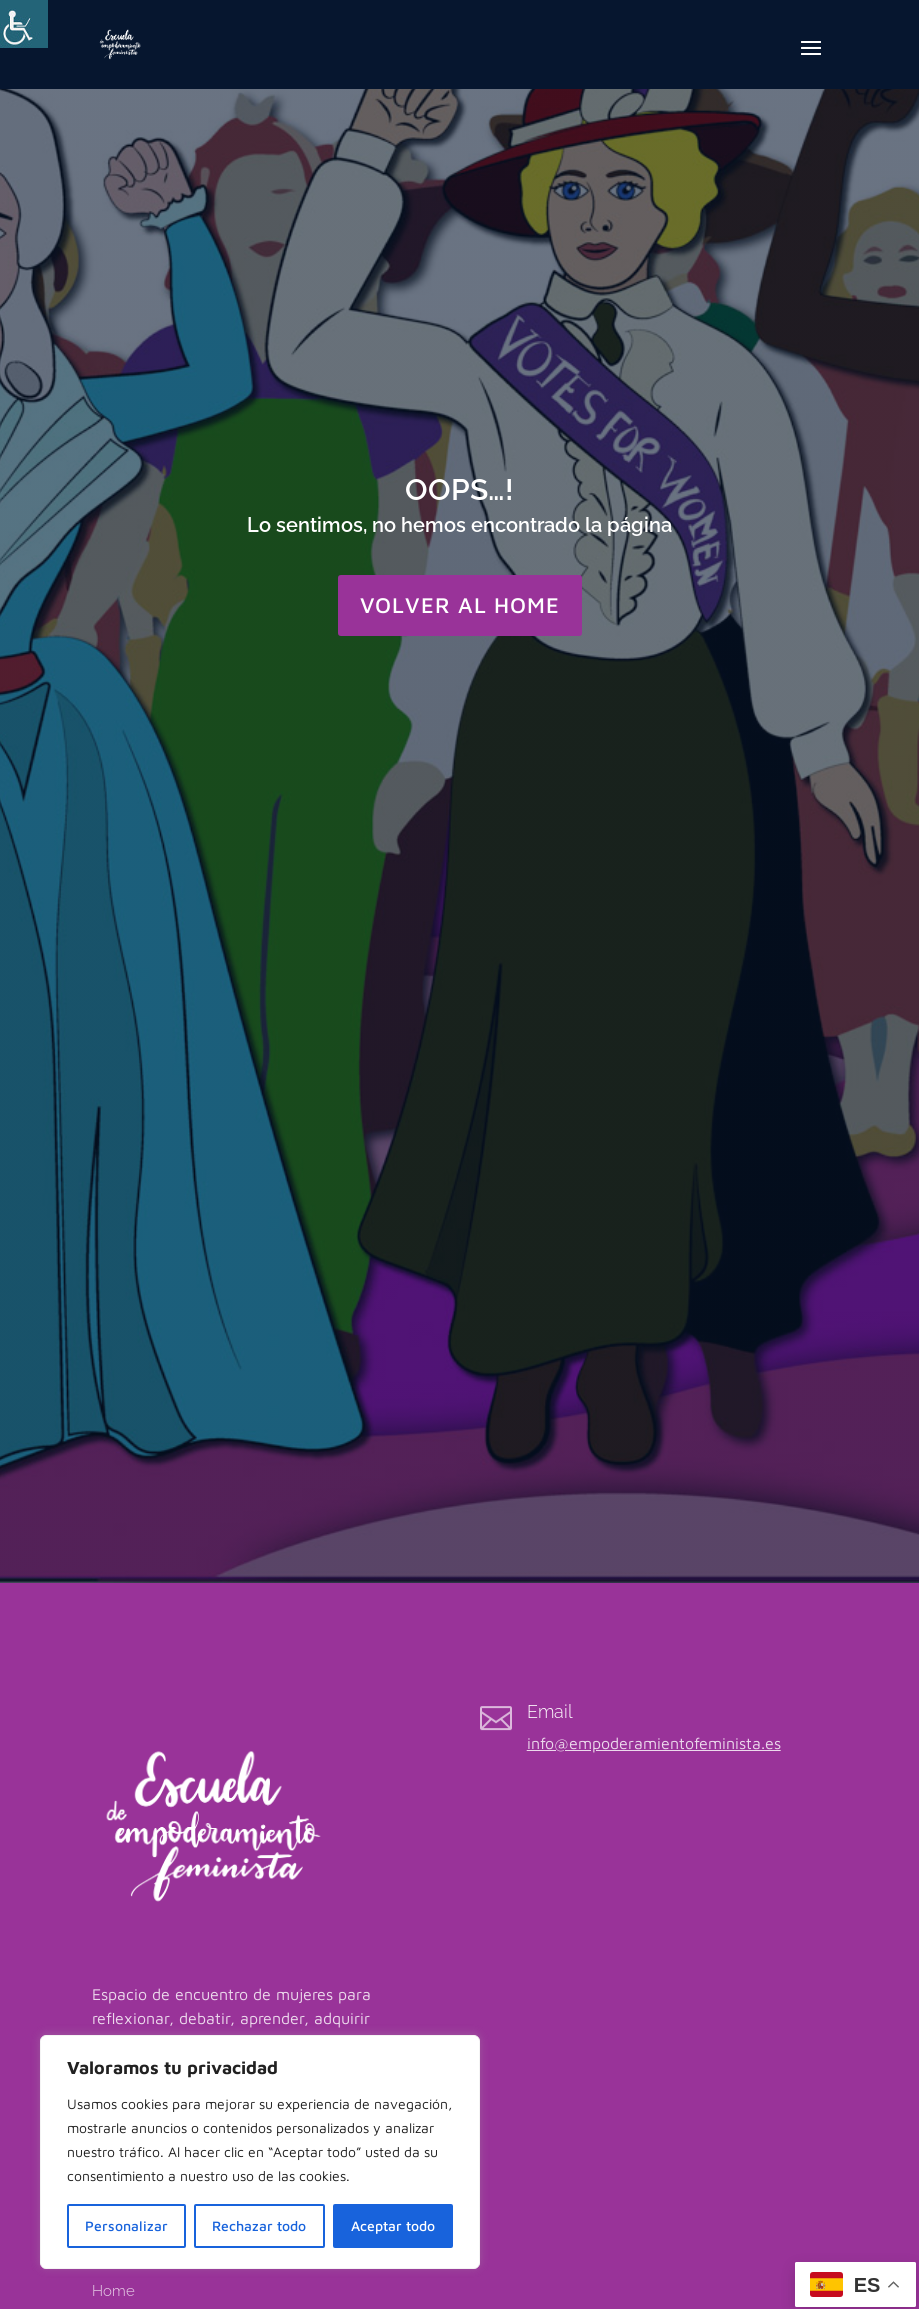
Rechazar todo (259, 2225)
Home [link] (113, 2291)
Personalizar (126, 2225)
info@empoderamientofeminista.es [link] (654, 1743)
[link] (120, 42)
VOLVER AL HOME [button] (460, 605)
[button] (811, 61)
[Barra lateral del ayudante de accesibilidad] (24, 24)
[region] (260, 2152)
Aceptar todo (393, 2225)
